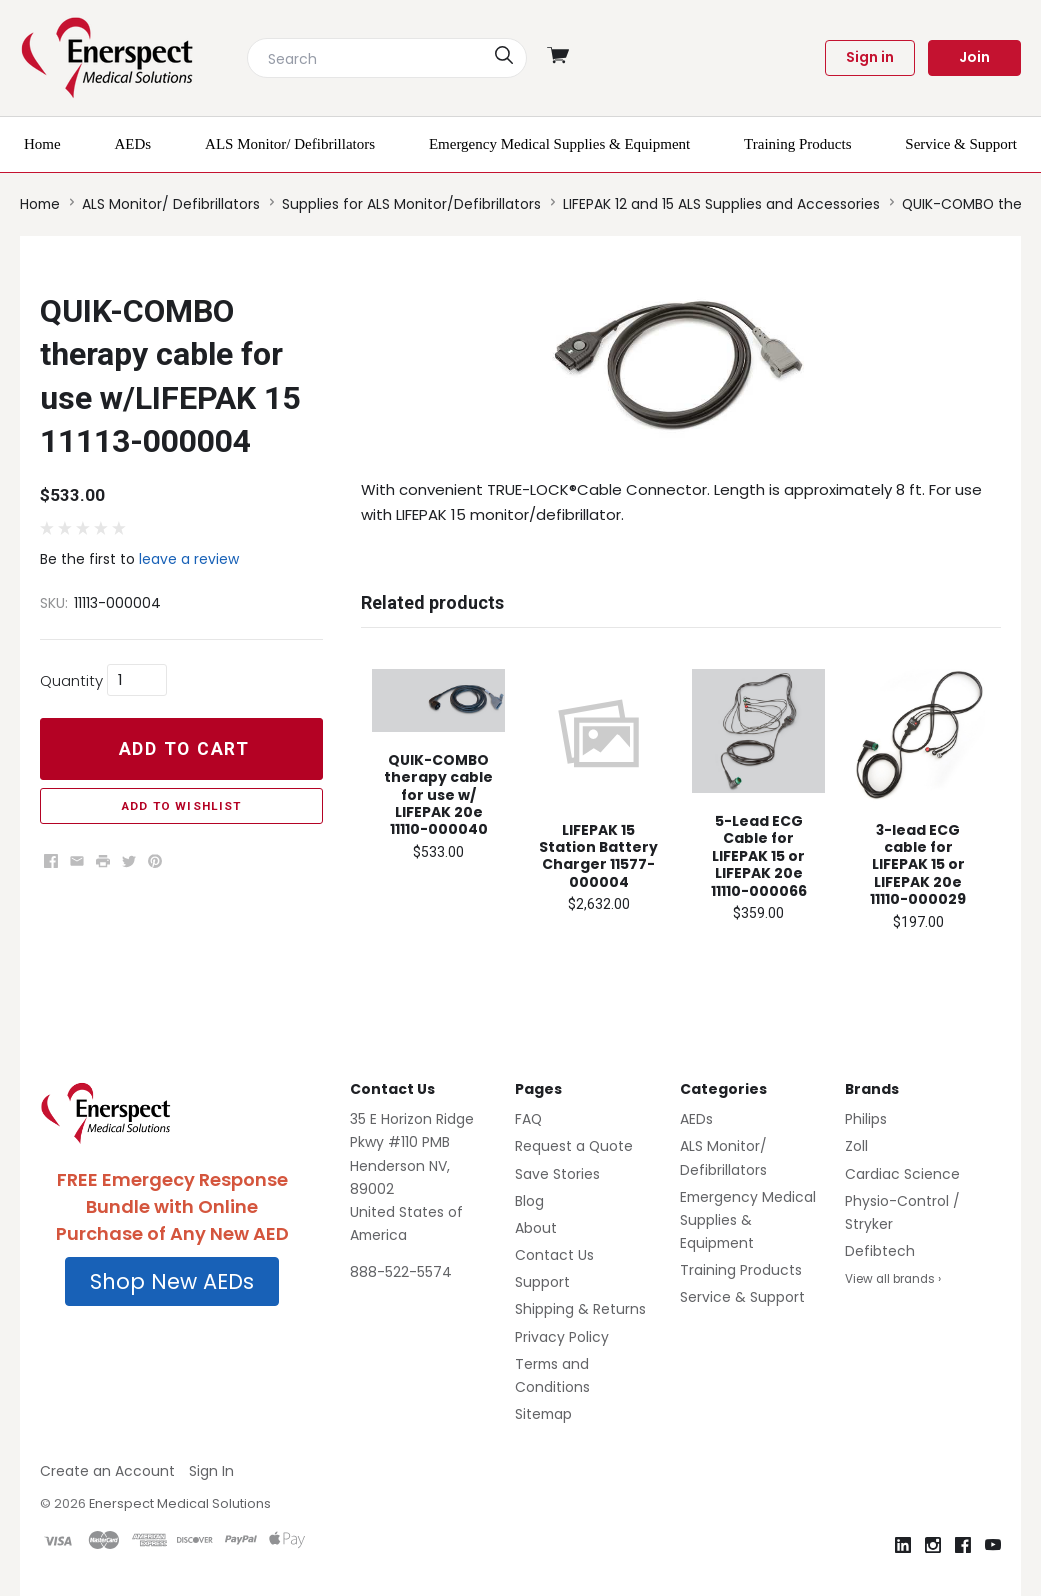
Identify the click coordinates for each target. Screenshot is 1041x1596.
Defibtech (880, 1251)
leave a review (189, 559)
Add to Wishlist (181, 806)
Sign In (211, 1471)
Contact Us (554, 1255)
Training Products (741, 1270)
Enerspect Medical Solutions (180, 1503)
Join (974, 57)
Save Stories (557, 1174)
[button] (172, 1282)
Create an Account (107, 1471)
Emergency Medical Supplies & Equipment (748, 1220)
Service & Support (742, 1297)
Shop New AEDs (172, 1281)
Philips (866, 1119)
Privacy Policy (562, 1337)
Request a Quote (574, 1146)
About (536, 1228)
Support (542, 1282)
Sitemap (543, 1414)
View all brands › (893, 1279)
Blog (529, 1201)
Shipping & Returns (580, 1309)
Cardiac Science (902, 1174)
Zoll (856, 1146)
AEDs (696, 1119)
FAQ (528, 1119)
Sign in (870, 57)
